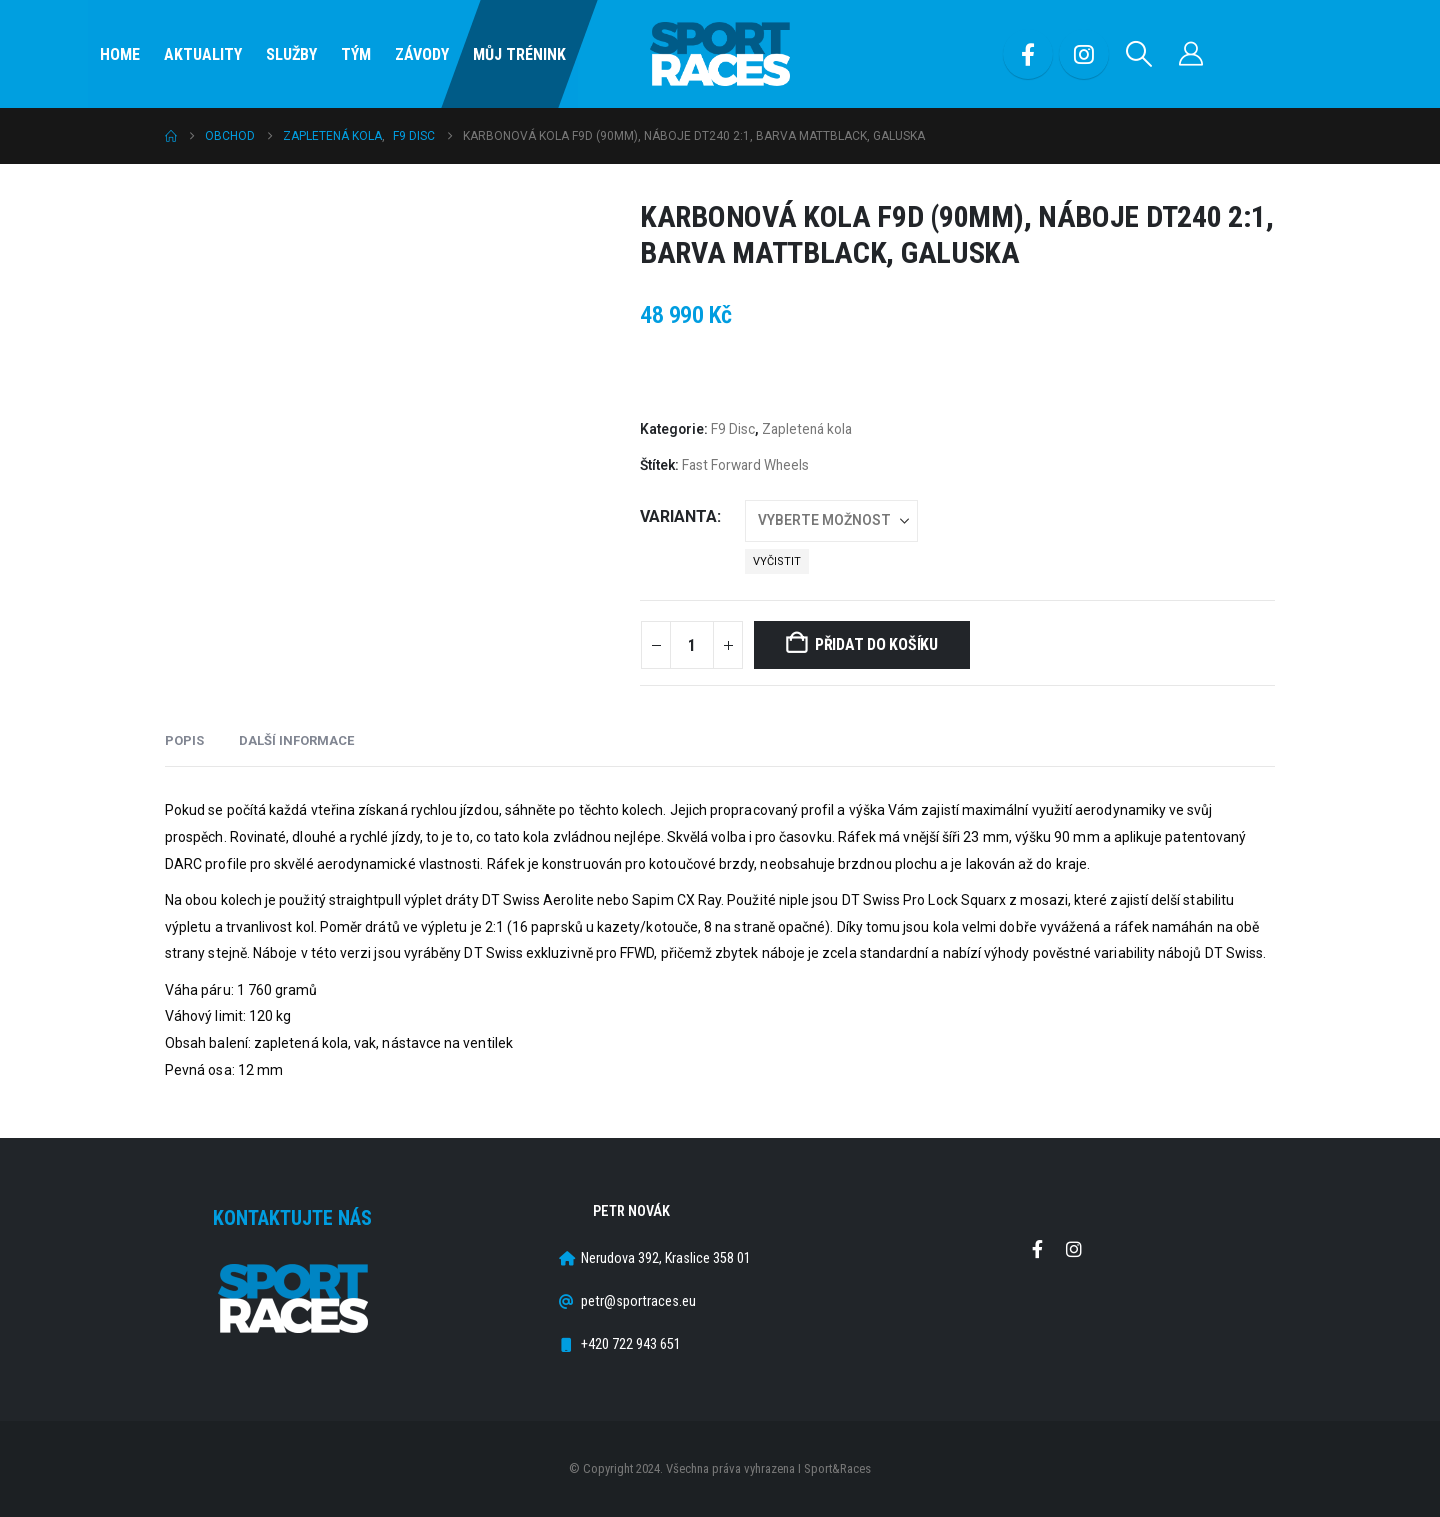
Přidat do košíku (876, 644)
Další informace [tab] (296, 740)
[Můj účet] (1191, 54)
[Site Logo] (720, 54)
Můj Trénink (519, 54)
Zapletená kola (807, 429)
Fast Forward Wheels (745, 465)
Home (120, 54)
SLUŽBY (291, 54)
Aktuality (203, 54)
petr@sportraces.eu (638, 1301)
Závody (422, 54)
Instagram (1074, 1249)
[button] (1139, 54)
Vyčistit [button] (777, 561)
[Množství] (692, 645)
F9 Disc (733, 429)
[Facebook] (1028, 54)
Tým (356, 54)
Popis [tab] (184, 740)
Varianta (678, 516)
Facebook (1037, 1249)
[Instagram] (1084, 54)
